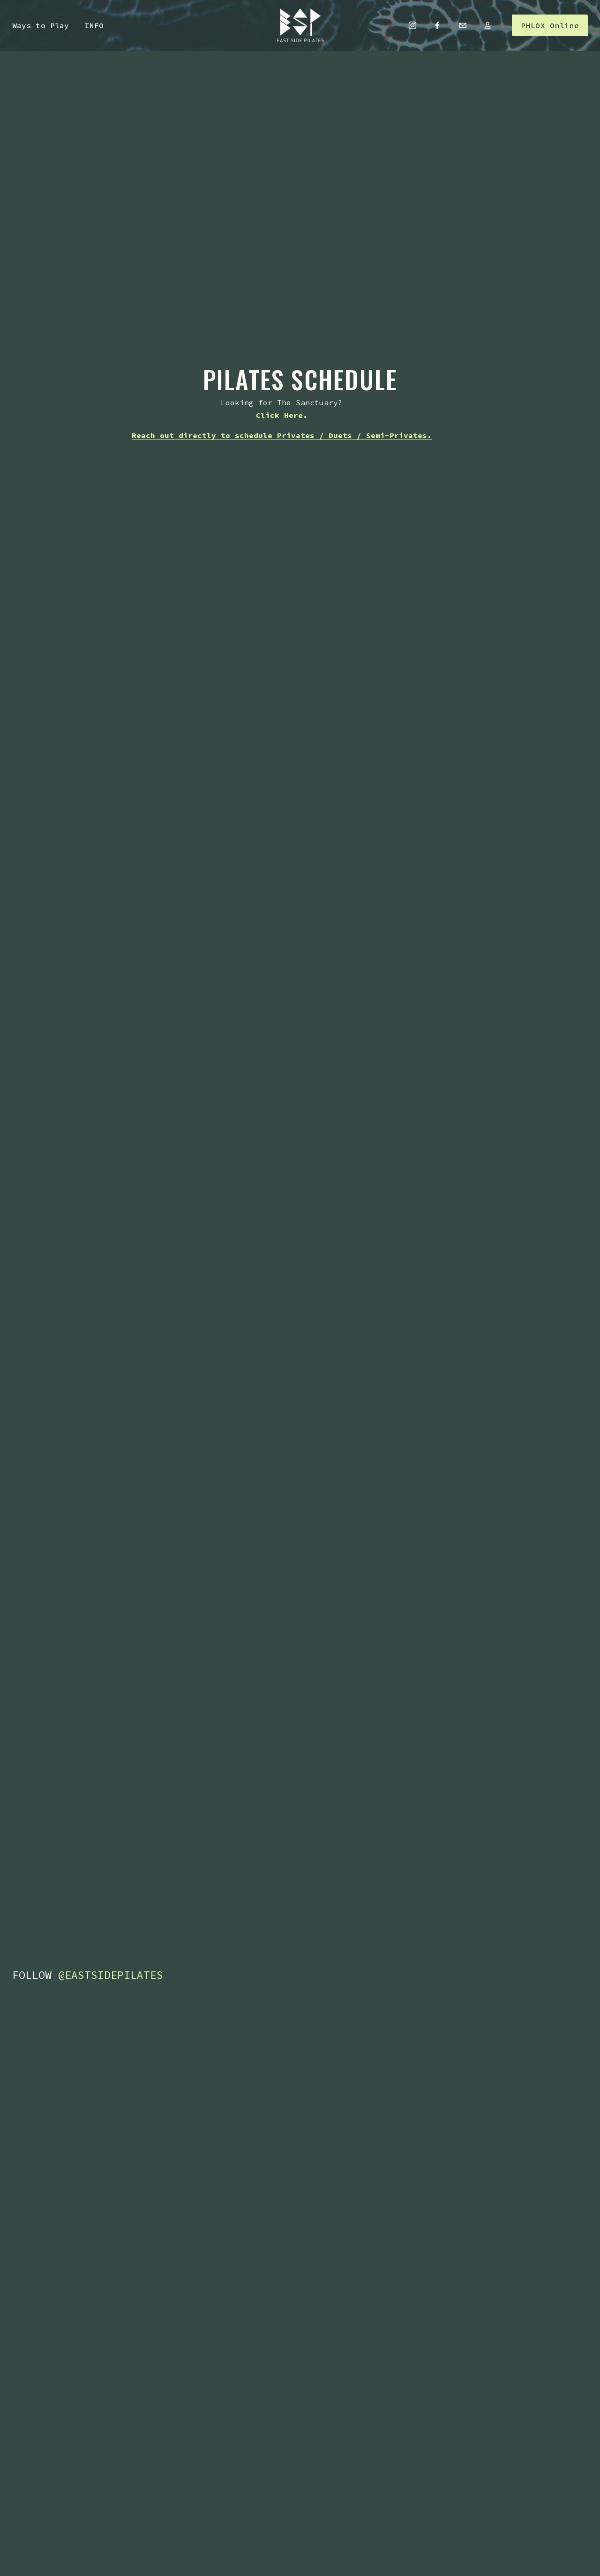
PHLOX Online (550, 25)
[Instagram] (412, 25)
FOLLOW (87, 1975)
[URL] (487, 25)
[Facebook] (437, 25)
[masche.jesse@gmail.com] (462, 25)
